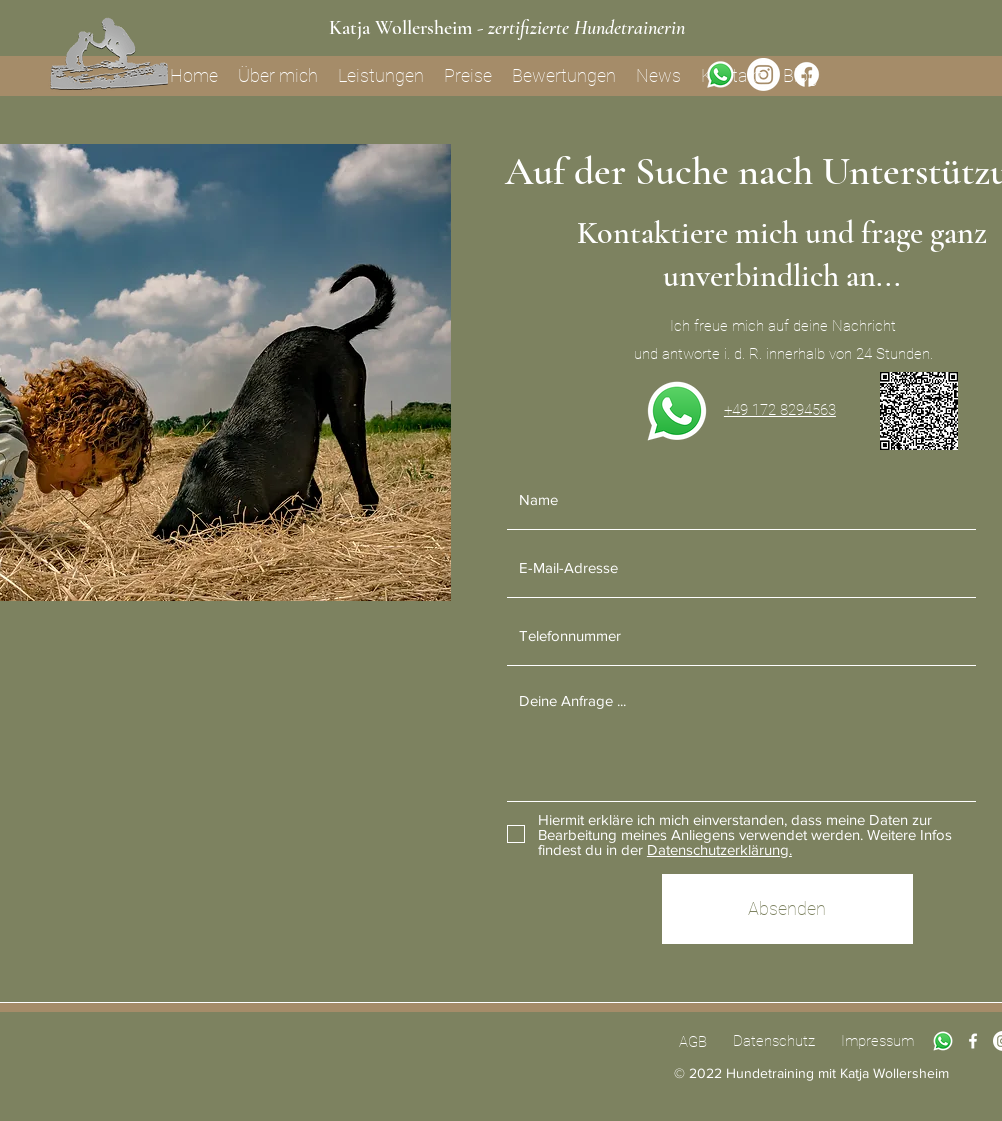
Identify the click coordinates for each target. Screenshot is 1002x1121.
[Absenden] (787, 909)
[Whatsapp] (720, 74)
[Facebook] (806, 74)
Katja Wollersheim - (507, 28)
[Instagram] (763, 74)
